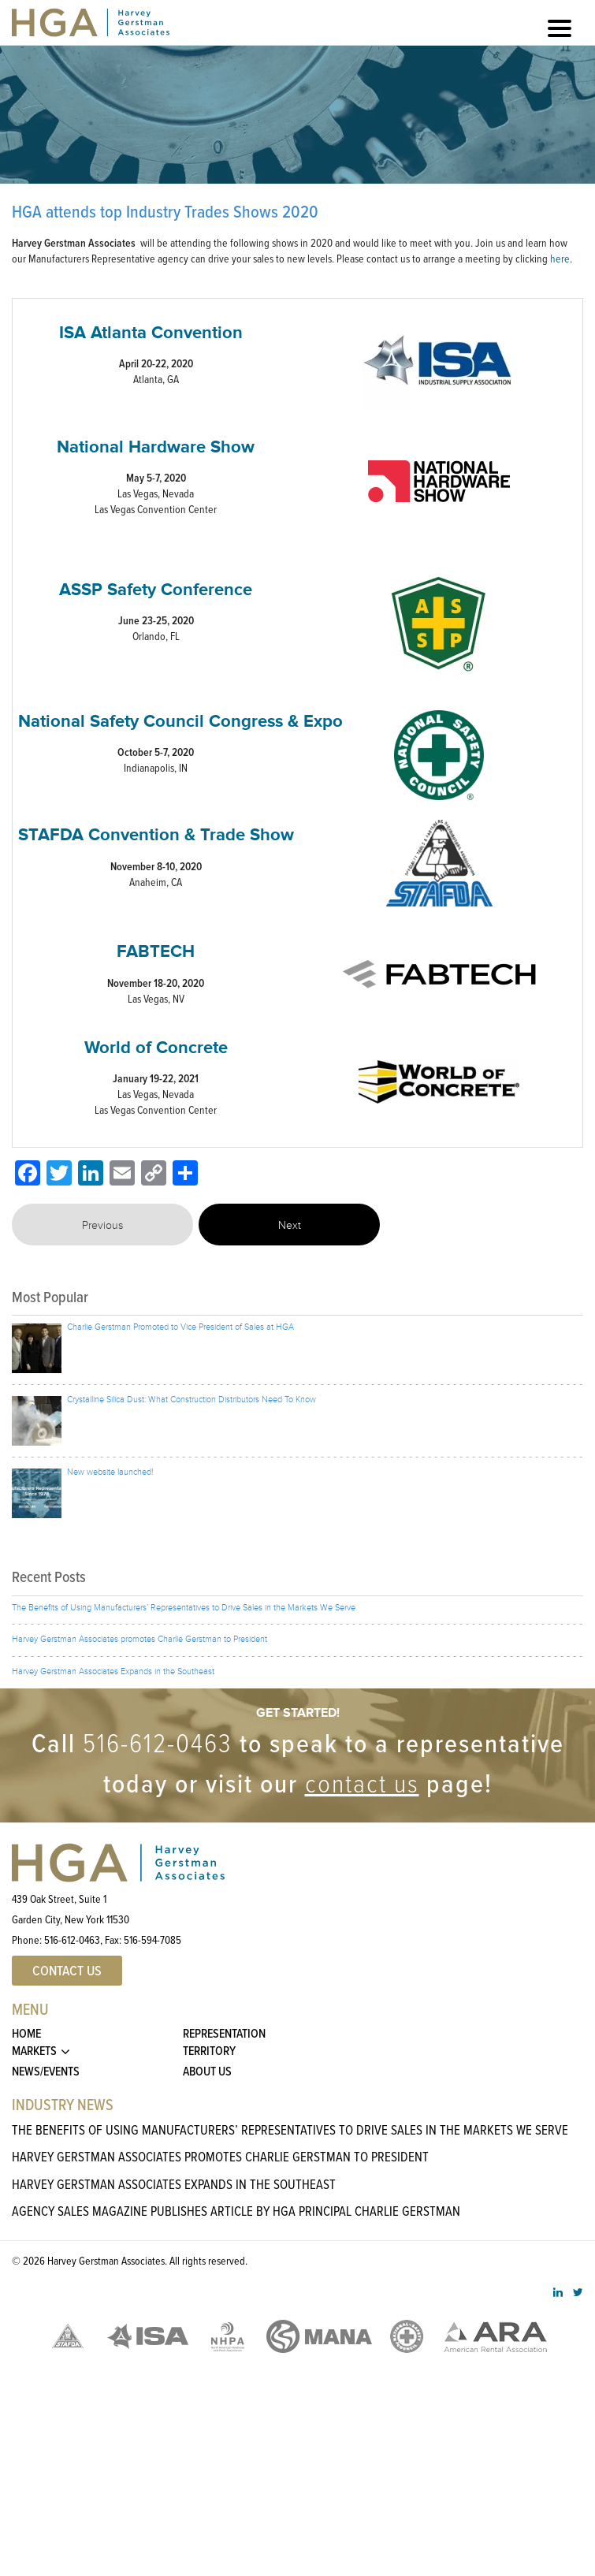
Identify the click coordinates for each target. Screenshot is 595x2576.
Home (26, 2033)
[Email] (122, 1174)
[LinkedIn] (90, 1174)
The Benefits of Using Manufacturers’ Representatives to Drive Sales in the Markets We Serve (290, 2129)
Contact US (67, 1970)
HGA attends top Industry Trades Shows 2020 (165, 212)
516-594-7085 (152, 1939)
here (560, 258)
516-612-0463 (157, 1742)
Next (289, 1225)
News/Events (46, 2071)
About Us (207, 2071)
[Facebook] (27, 1174)
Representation (224, 2033)
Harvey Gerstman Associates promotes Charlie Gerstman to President (220, 2156)
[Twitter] (59, 1174)
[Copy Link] (153, 1174)
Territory (209, 2051)
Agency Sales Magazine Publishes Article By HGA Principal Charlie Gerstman (236, 2211)
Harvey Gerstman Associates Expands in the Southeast (174, 2184)
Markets (34, 2051)
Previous (102, 1225)
